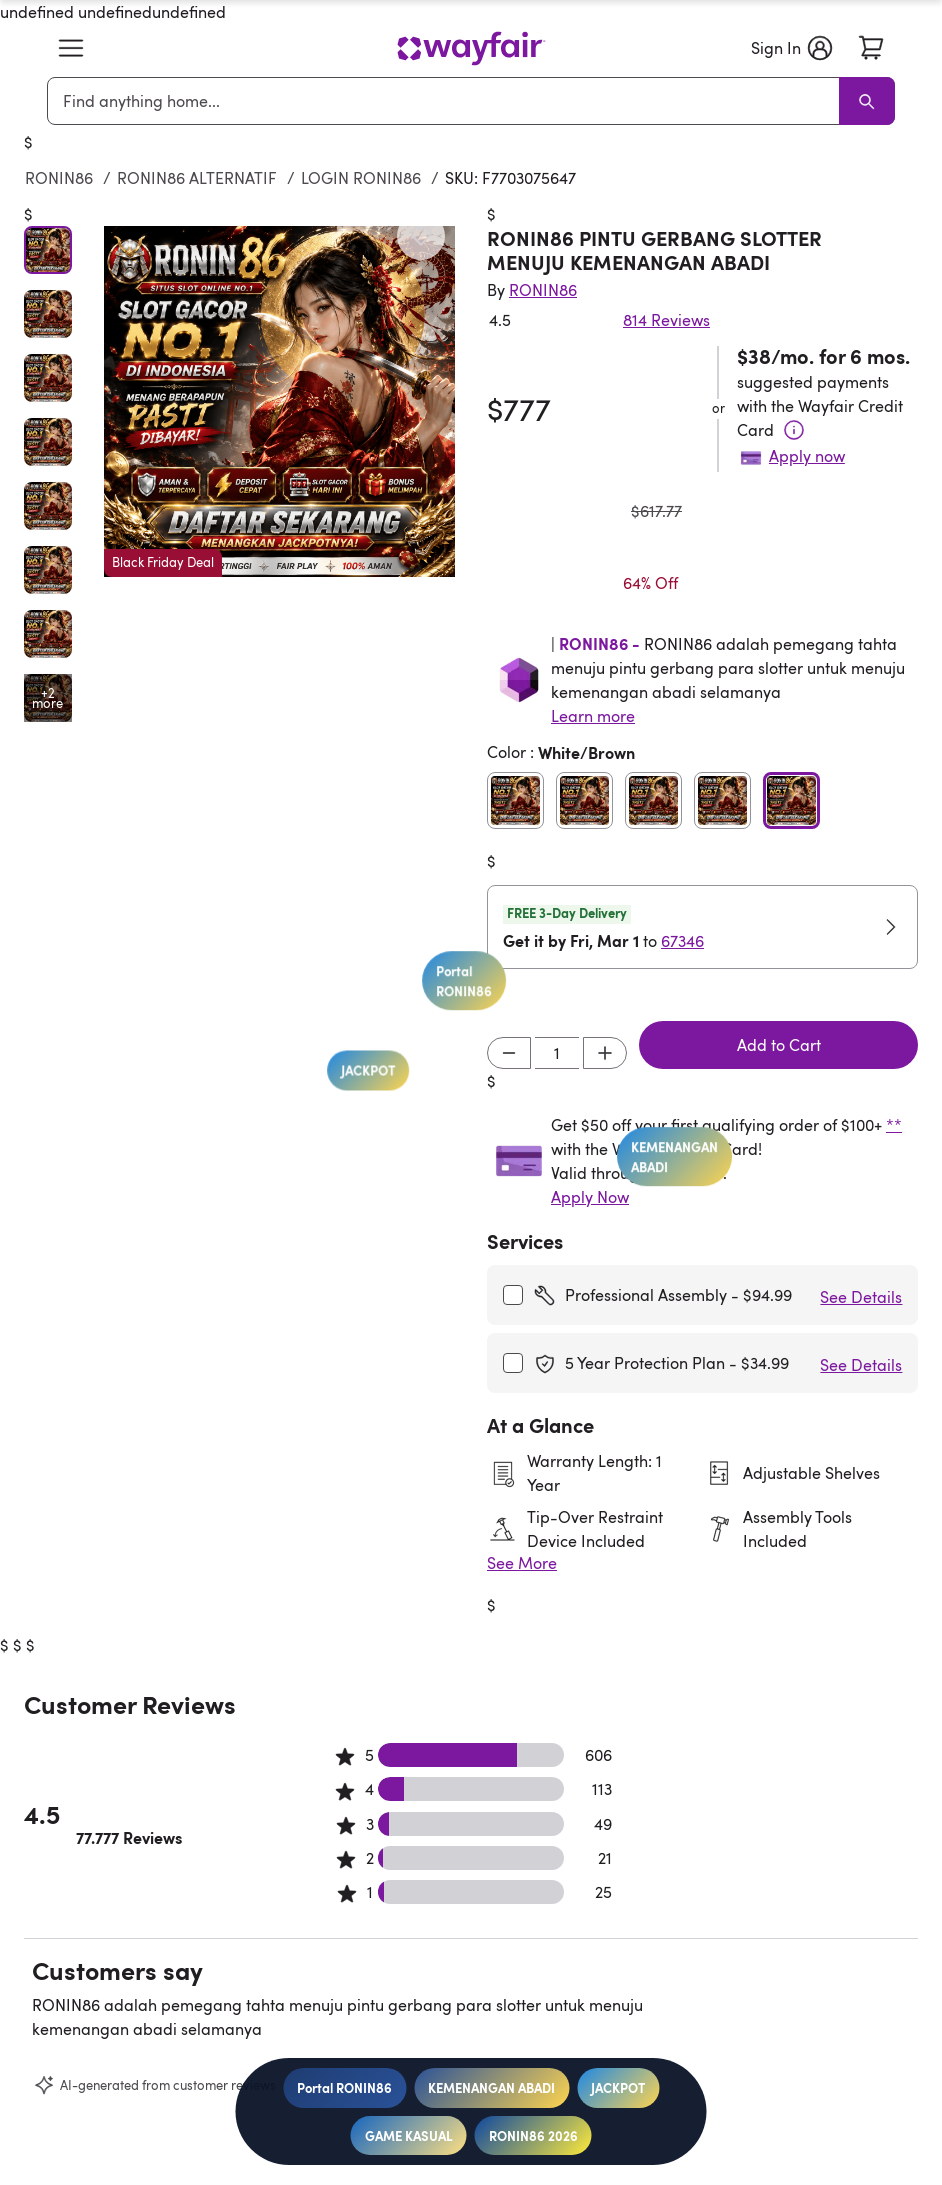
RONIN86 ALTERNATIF (197, 178)
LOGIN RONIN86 (361, 178)
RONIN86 (59, 178)
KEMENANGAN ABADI (491, 2087)
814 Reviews (666, 320)
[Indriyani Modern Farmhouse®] (543, 290)
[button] (71, 48)
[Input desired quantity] (557, 1053)
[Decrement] (509, 1053)
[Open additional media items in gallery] (48, 698)
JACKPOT (618, 2087)
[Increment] (605, 1053)
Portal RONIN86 (344, 2087)
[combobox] (447, 101)
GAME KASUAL (409, 2135)
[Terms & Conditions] (794, 430)
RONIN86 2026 (533, 2135)
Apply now (807, 456)
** (894, 1125)
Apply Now (590, 1197)
